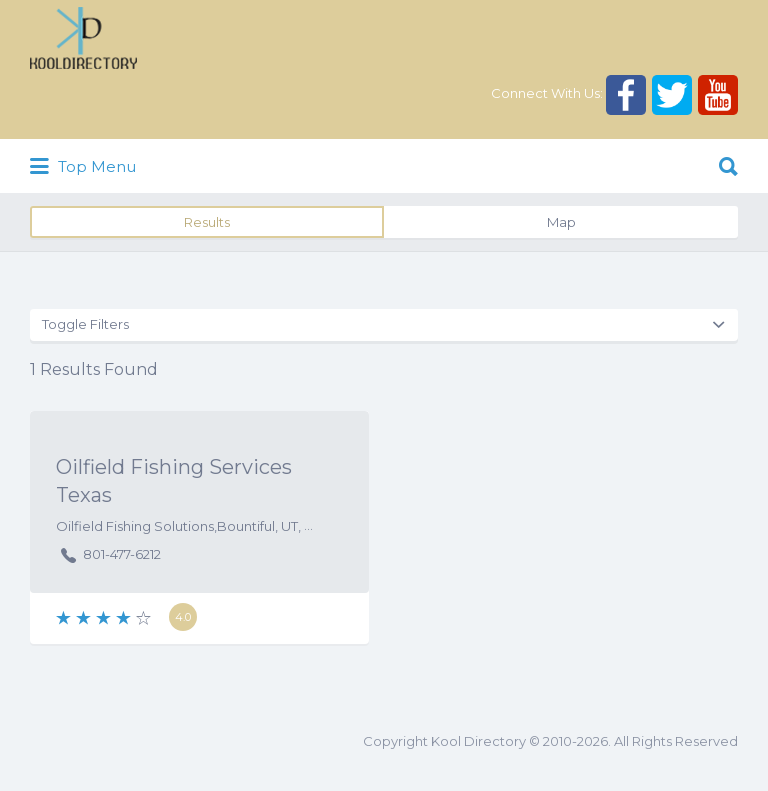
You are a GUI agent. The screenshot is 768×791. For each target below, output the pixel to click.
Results (207, 222)
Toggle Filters (85, 324)
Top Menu (83, 167)
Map (561, 222)
